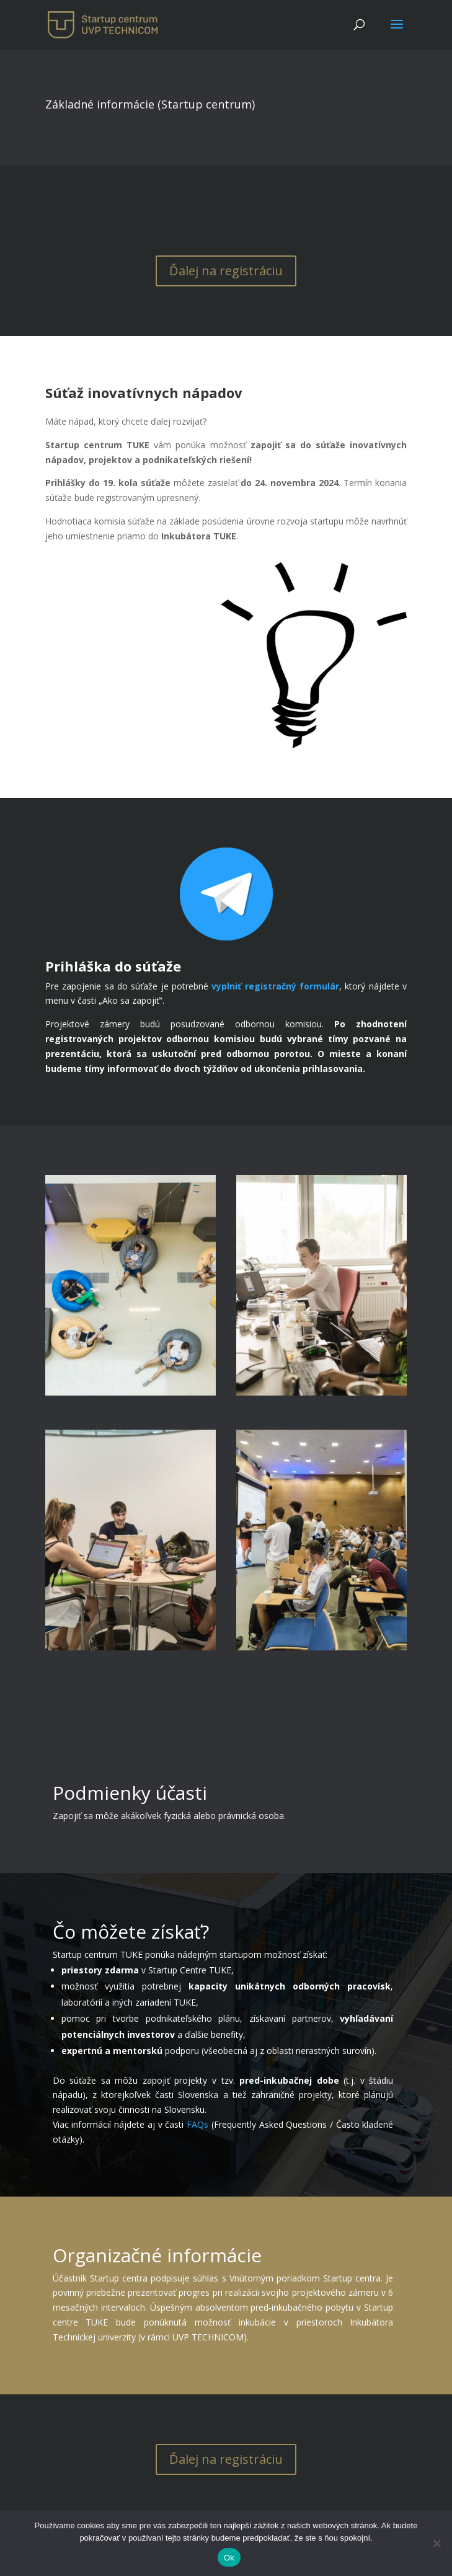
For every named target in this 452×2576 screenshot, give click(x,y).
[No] (436, 2543)
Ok (229, 2557)
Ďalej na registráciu (226, 270)
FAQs (197, 2124)
